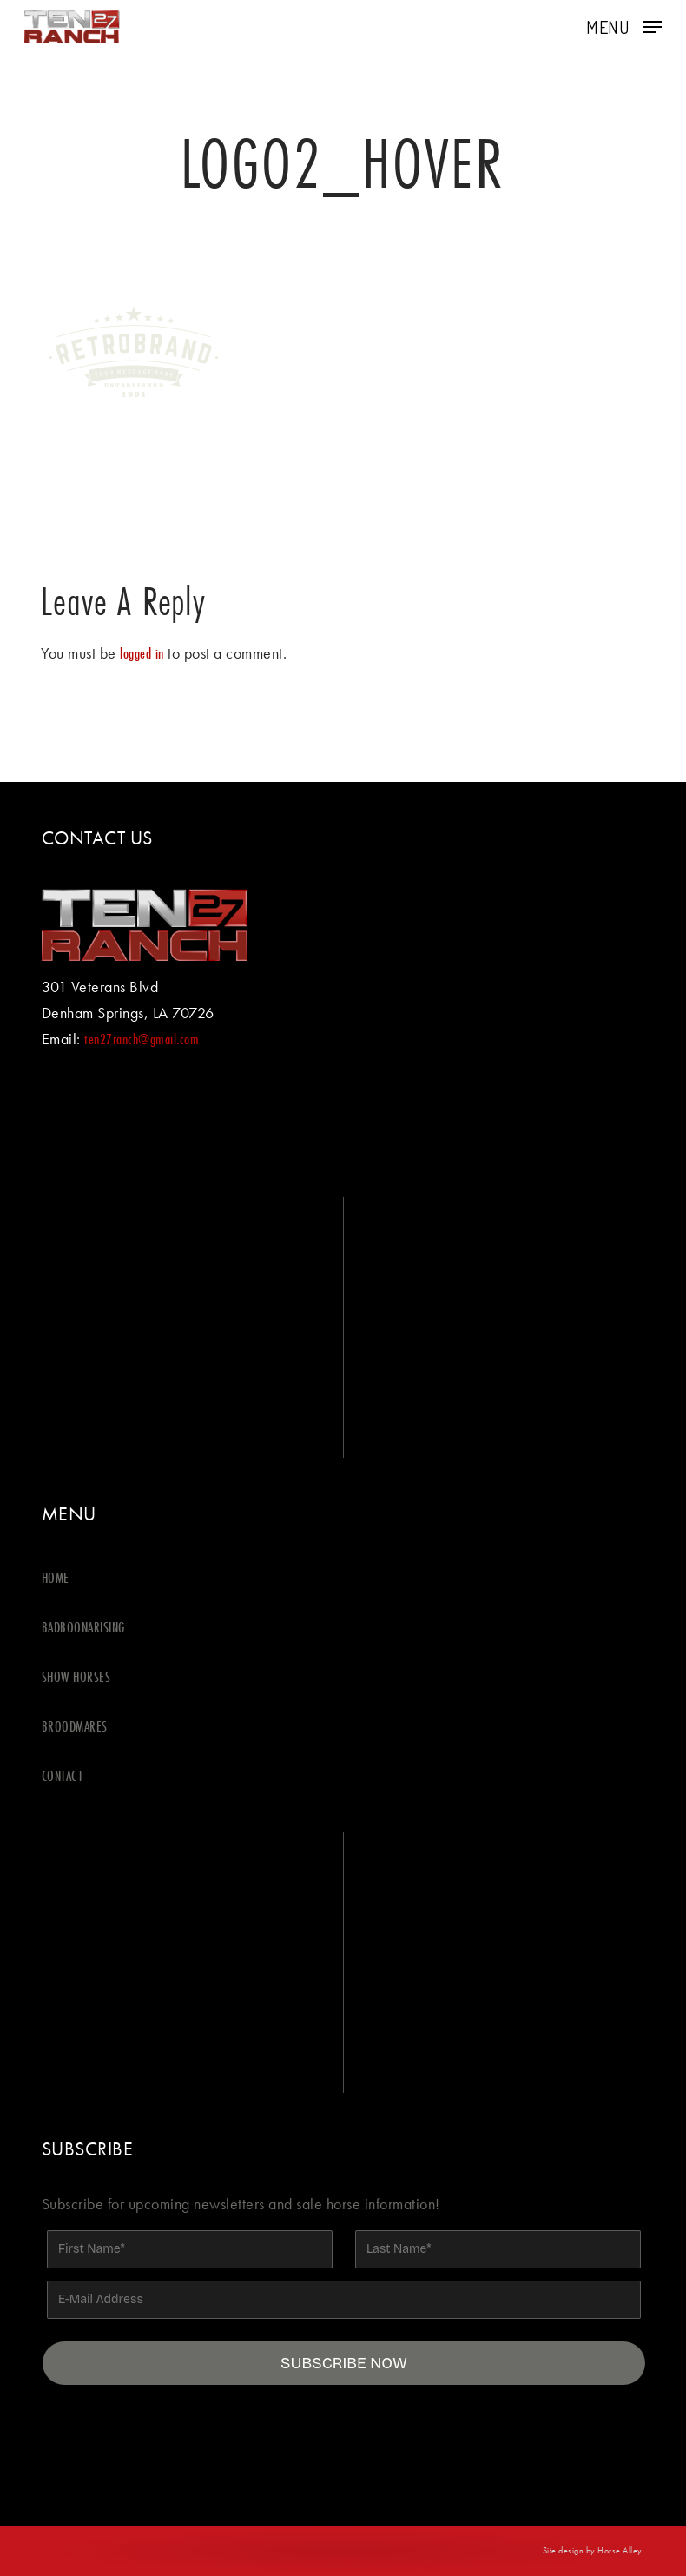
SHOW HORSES (76, 1676)
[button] (624, 25)
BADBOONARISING (83, 1627)
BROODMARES (75, 1726)
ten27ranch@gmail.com (141, 1039)
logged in (142, 653)
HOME (55, 1577)
